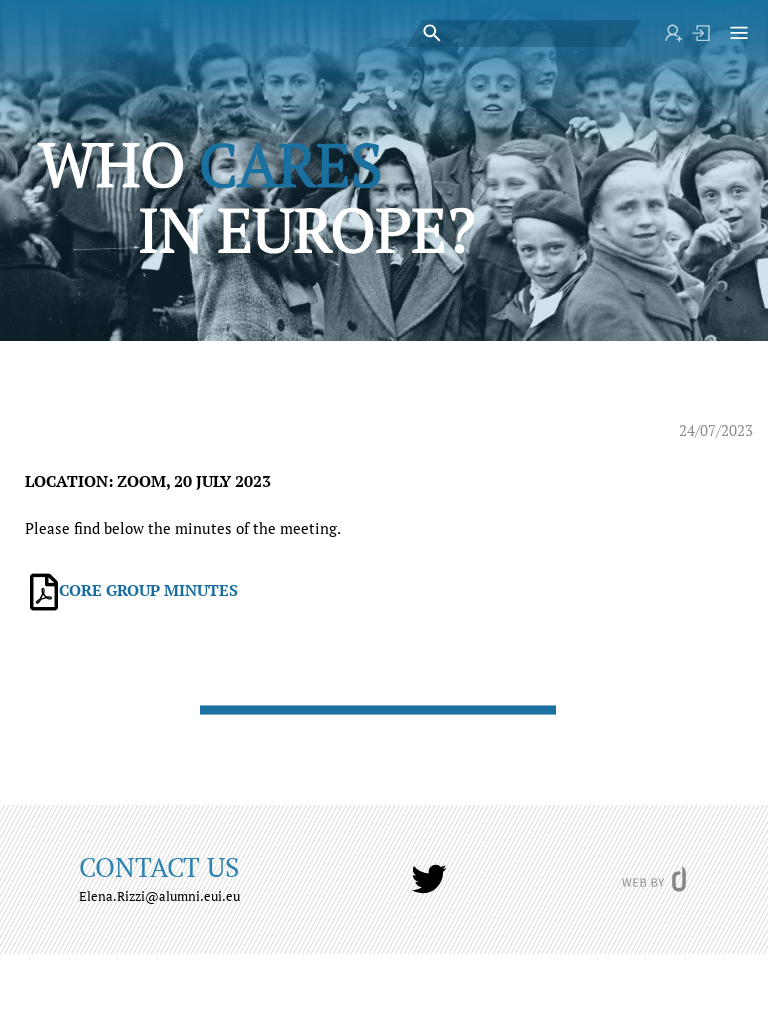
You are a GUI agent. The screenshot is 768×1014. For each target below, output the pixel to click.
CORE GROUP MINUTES (148, 590)
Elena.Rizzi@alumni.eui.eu (159, 896)
